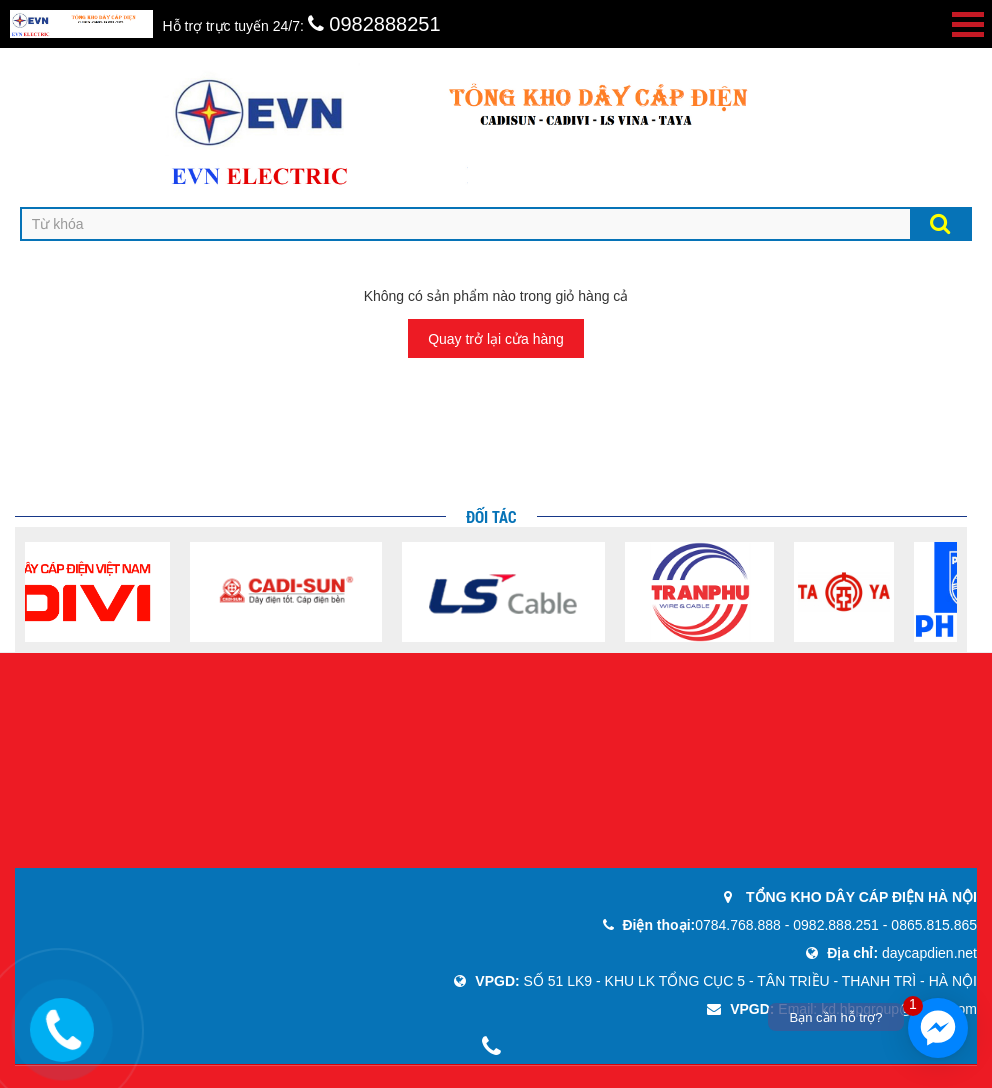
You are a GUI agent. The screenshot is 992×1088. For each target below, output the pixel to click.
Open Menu (968, 24)
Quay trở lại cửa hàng (496, 339)
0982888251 (374, 24)
